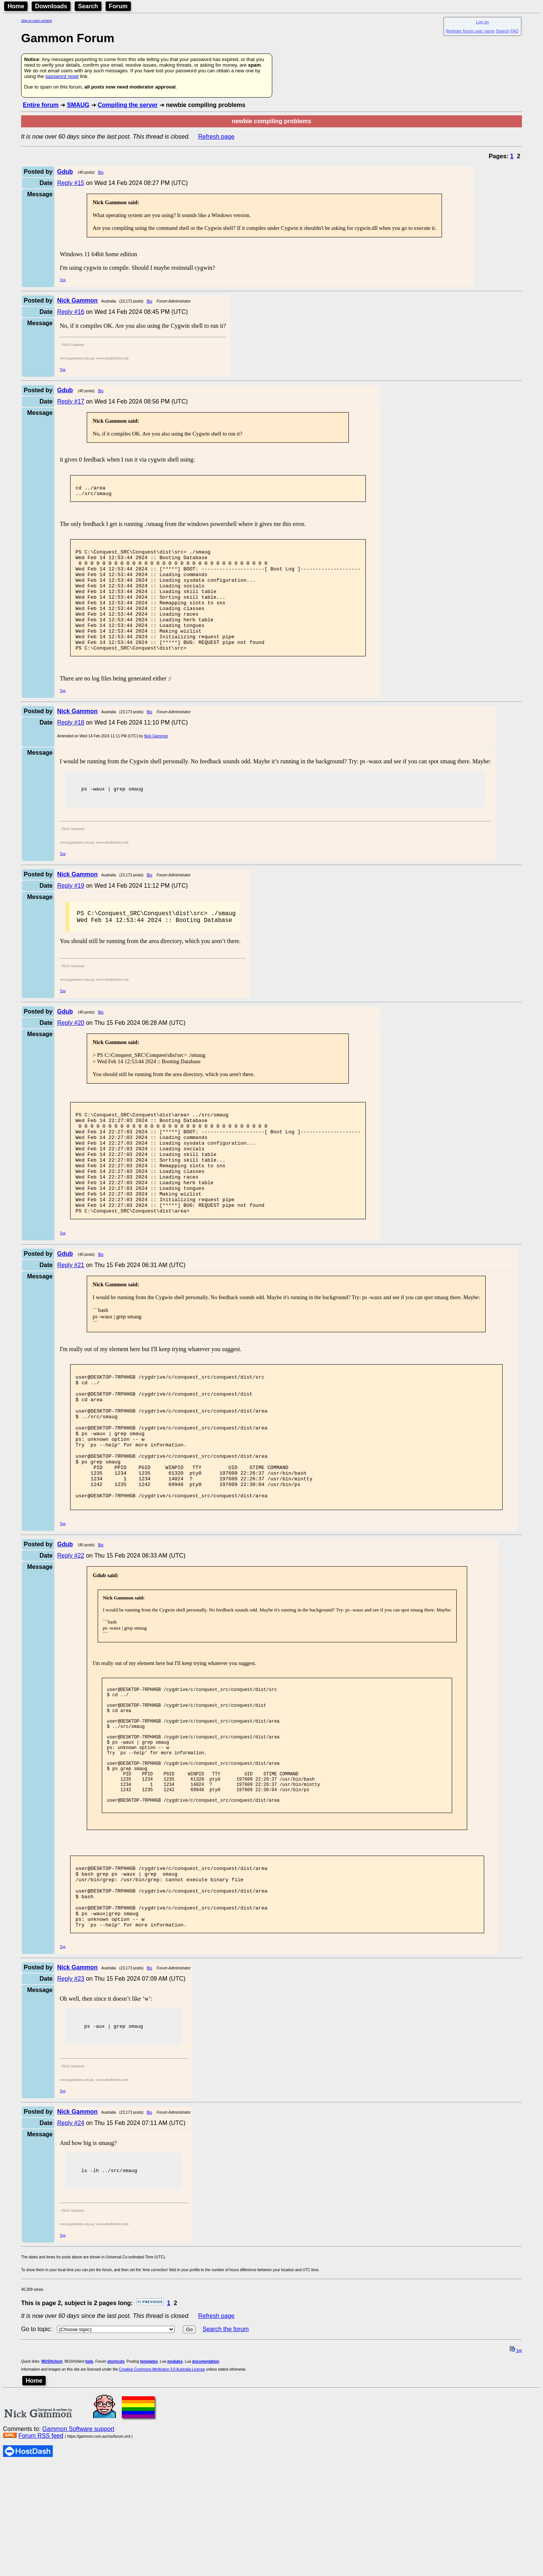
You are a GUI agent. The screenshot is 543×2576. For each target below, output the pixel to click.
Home (16, 6)
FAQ (515, 31)
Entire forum (40, 105)
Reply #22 (70, 1633)
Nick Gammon (156, 761)
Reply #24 (70, 2233)
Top (62, 280)
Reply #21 (70, 1315)
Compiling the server (128, 105)
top (516, 2462)
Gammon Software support (78, 2540)
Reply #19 (70, 911)
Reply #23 (70, 2088)
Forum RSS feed (40, 2547)
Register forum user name (470, 31)
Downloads (51, 6)
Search (88, 6)
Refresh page (216, 136)
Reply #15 (70, 183)
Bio (100, 172)
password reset (61, 76)
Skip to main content (36, 21)
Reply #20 (70, 1052)
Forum (118, 6)
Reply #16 (70, 312)
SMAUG (78, 105)
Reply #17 (70, 401)
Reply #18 (70, 747)
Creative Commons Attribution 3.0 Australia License (162, 2481)
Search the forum (225, 2440)
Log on (482, 22)
